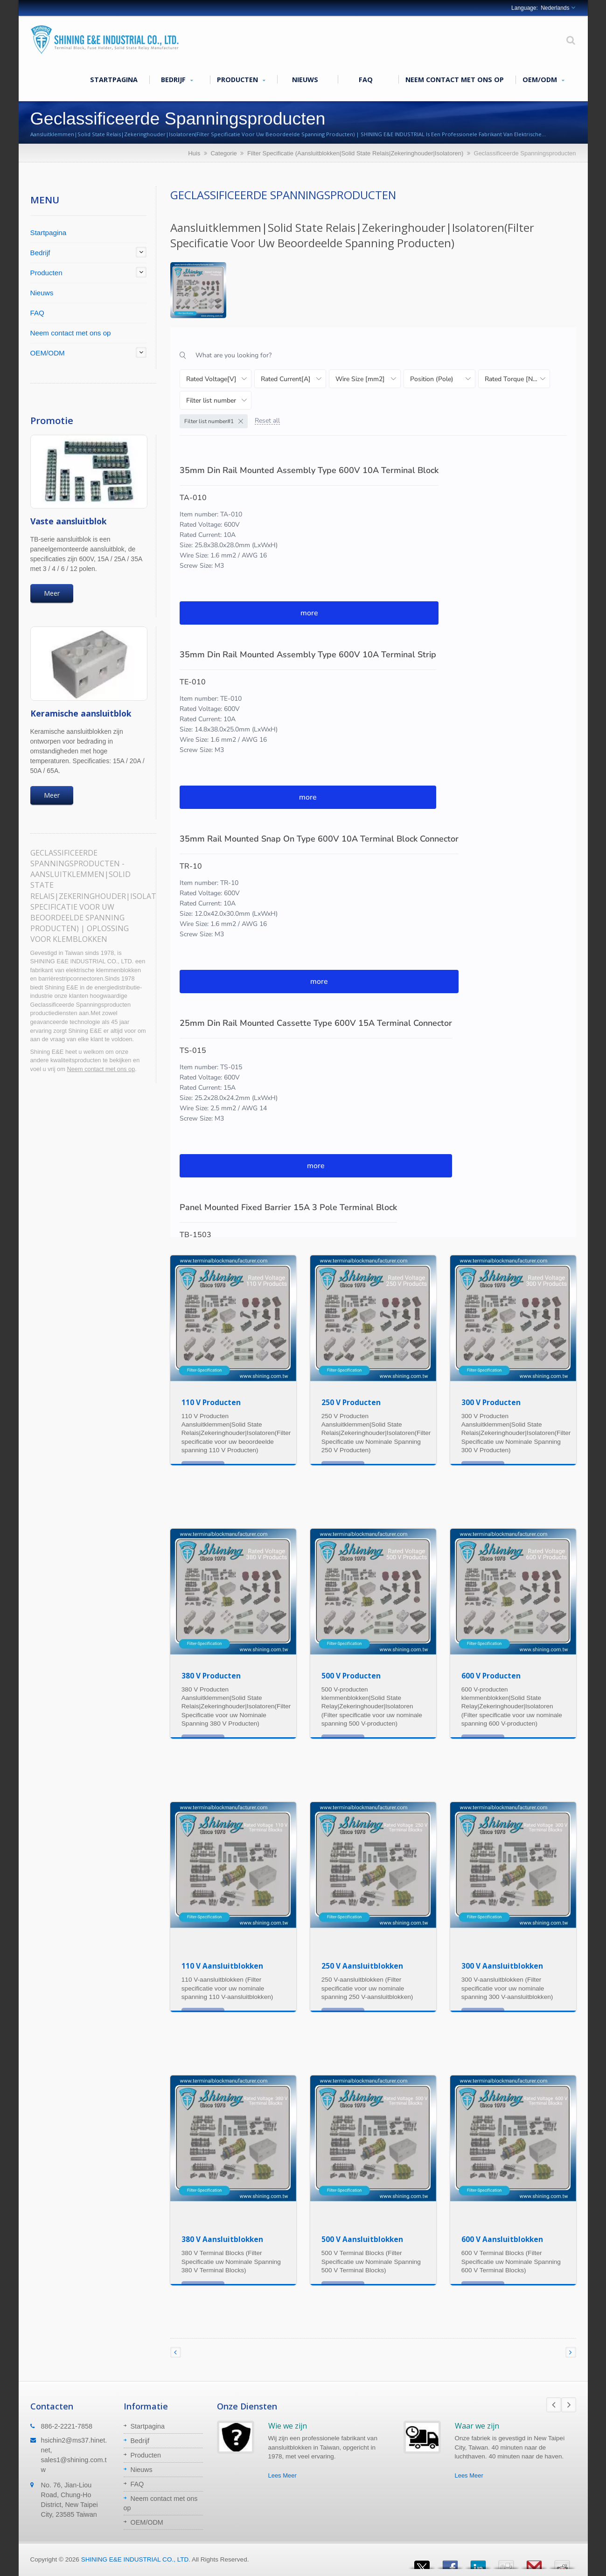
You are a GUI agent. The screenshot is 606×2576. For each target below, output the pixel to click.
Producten (241, 79)
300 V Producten (491, 1402)
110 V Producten (211, 1402)
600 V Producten (491, 1676)
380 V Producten (211, 1676)
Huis (194, 153)
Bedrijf (177, 79)
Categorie (223, 153)
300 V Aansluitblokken (502, 1966)
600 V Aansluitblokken (502, 2239)
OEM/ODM (543, 79)
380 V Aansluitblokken (222, 2239)
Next (568, 2404)
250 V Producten (351, 1402)
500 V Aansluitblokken (362, 2239)
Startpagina (114, 79)
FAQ (366, 79)
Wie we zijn (287, 2426)
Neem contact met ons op (454, 79)
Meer (52, 593)
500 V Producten (351, 1676)
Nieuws (305, 79)
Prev (553, 2404)
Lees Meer (282, 2475)
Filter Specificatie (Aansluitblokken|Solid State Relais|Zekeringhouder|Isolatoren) (355, 153)
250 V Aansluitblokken (362, 1966)
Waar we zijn (477, 2426)
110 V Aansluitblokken (222, 1966)
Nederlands (555, 8)
